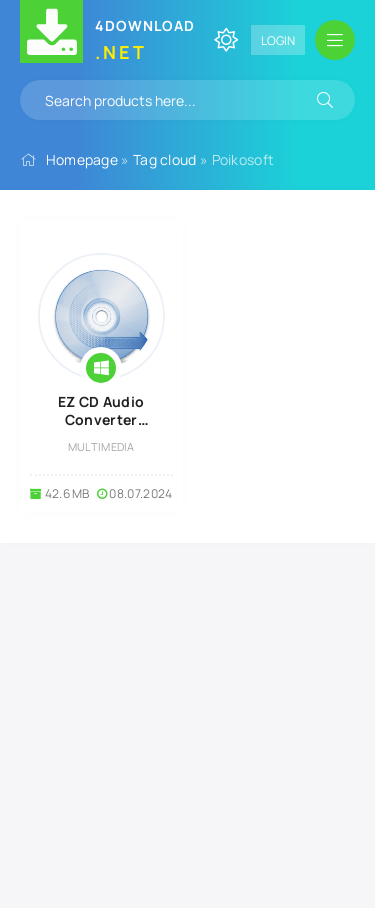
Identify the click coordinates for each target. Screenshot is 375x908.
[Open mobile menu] (335, 40)
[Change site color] (226, 40)
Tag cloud (165, 159)
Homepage (82, 159)
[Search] (325, 100)
